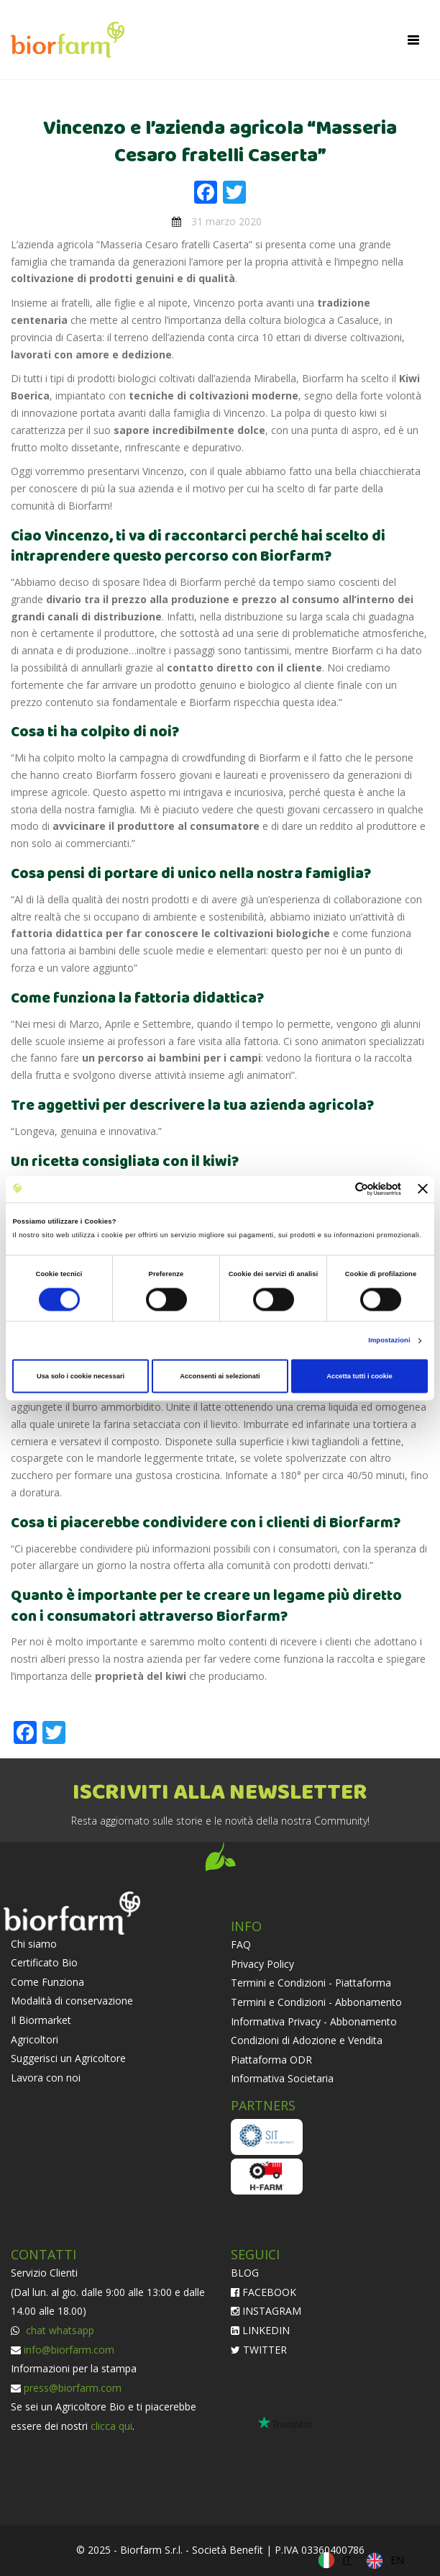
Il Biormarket (41, 2020)
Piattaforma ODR (271, 2059)
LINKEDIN (260, 2330)
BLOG (245, 2272)
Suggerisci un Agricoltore (68, 2058)
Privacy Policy (262, 1964)
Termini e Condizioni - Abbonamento (316, 2002)
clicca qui (111, 2426)
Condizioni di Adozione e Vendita (306, 2040)
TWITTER (259, 2349)
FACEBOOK (263, 2292)
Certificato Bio (44, 1962)
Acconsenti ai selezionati (220, 1376)
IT (347, 2560)
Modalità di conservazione (72, 2000)
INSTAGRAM (266, 2311)
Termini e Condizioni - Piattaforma (311, 1982)
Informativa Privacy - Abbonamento (314, 2021)
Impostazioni (389, 1341)
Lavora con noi (46, 2077)
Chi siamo (34, 1944)
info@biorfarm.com (69, 2349)
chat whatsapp (58, 2330)
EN (397, 2560)
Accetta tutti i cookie (359, 1376)
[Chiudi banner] (423, 1189)
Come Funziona (47, 1982)
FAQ (241, 1944)
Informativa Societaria (282, 2078)
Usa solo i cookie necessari (80, 1376)
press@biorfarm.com (73, 2388)
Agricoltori (34, 2039)
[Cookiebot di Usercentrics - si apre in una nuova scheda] (338, 1189)
